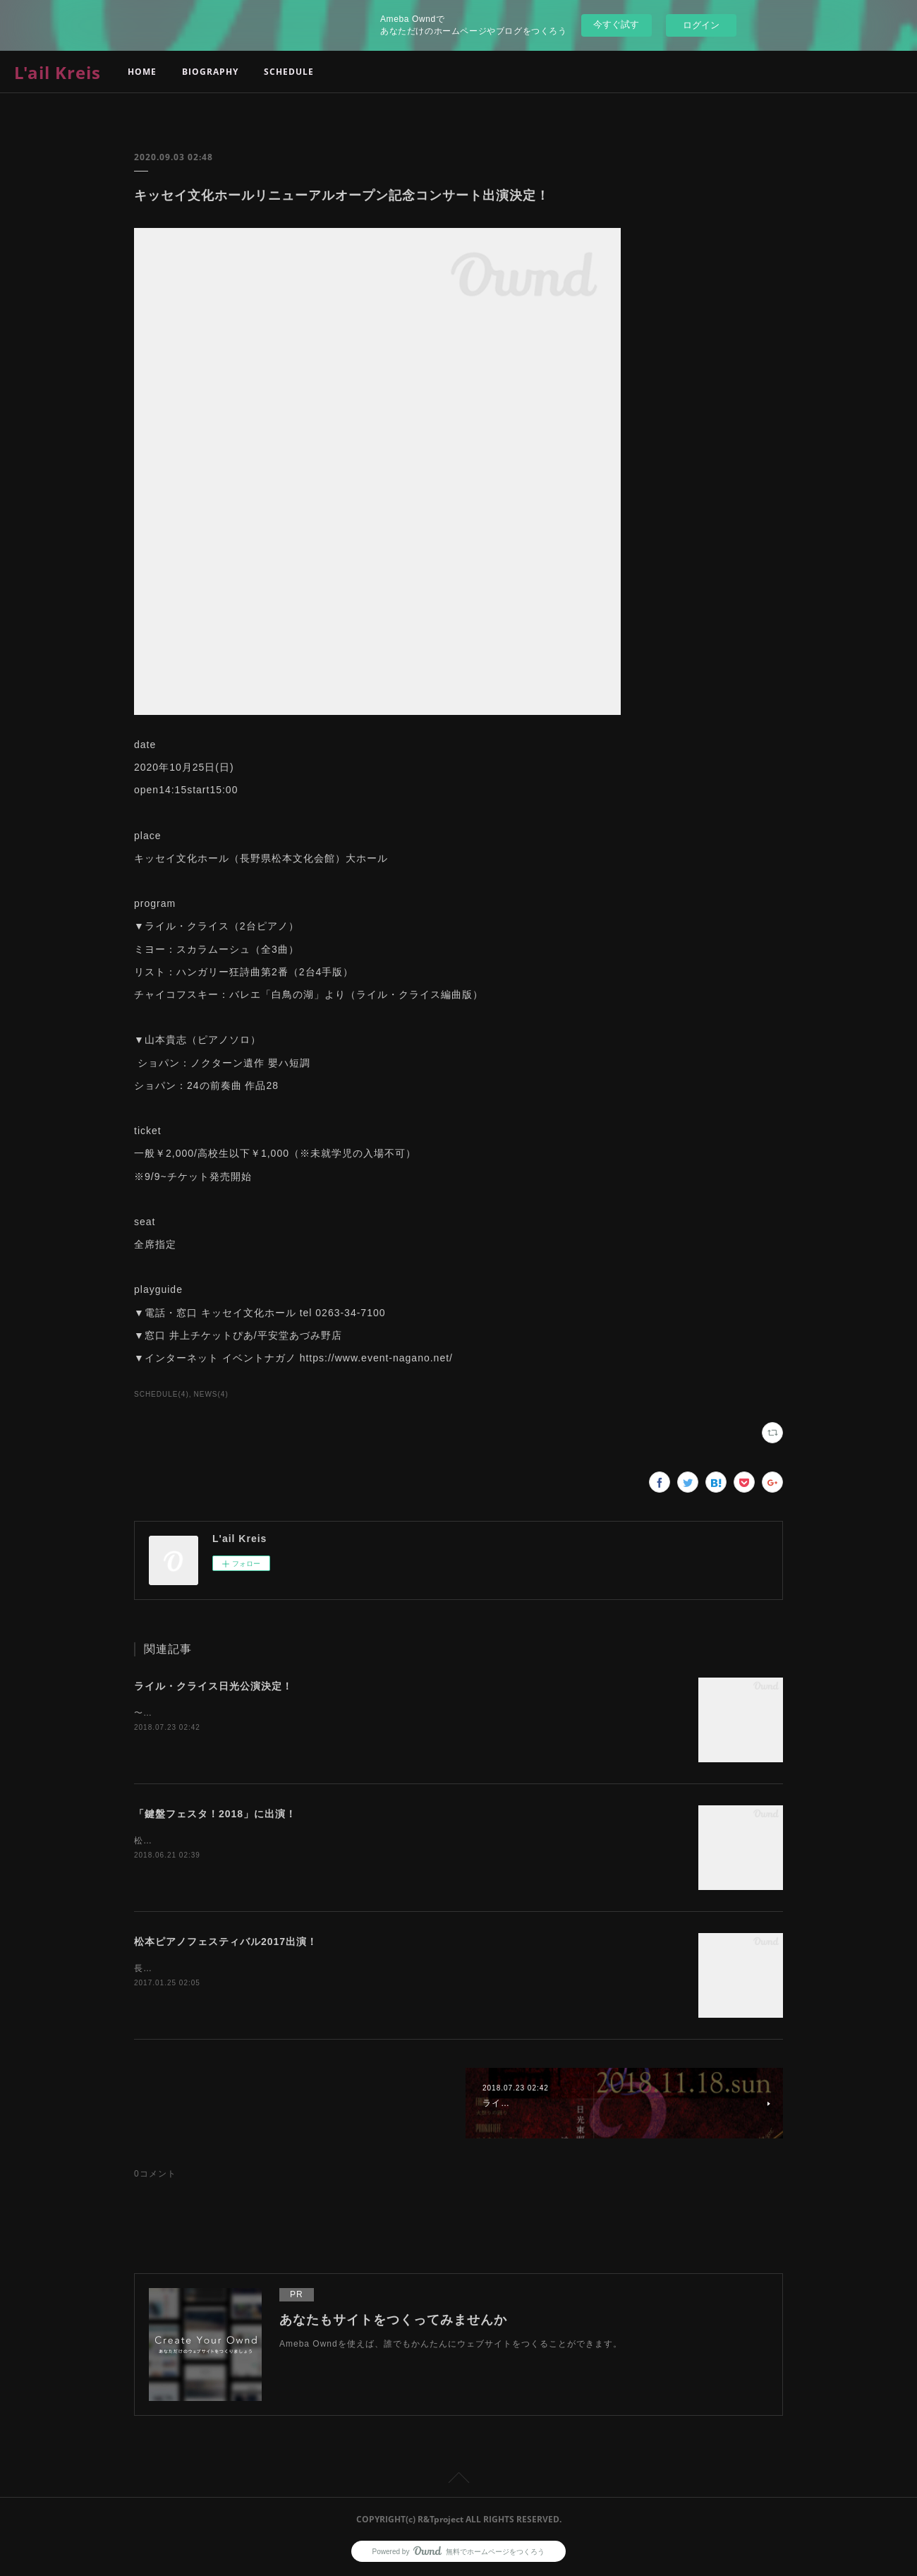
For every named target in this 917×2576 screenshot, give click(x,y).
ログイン (701, 25)
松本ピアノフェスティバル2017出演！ (225, 1941)
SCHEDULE (289, 72)
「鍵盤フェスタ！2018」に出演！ (215, 1813)
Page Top (458, 2480)
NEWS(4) (211, 1394)
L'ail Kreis (57, 72)
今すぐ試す (616, 24)
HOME (142, 72)
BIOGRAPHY (210, 72)
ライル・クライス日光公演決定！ (213, 1686)
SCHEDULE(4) (161, 1394)
